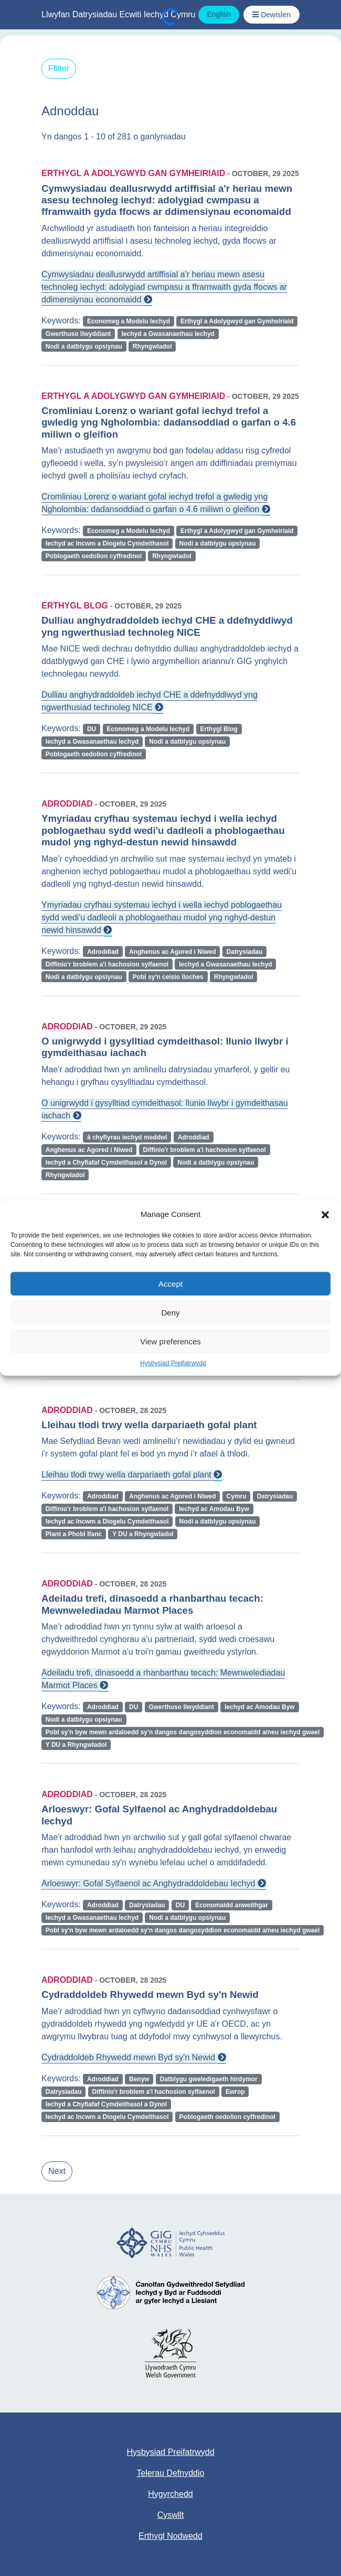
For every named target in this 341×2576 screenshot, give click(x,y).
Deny (170, 1312)
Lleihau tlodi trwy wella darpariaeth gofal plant (131, 1474)
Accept (170, 1283)
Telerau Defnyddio (171, 2473)
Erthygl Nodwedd (170, 2535)
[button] (325, 1214)
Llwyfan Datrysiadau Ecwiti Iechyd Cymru (118, 14)
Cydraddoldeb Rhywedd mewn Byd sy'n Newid (133, 2057)
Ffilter (58, 68)
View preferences (170, 1340)
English (219, 14)
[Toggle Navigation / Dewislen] (271, 15)
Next (57, 2171)
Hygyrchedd (170, 2494)
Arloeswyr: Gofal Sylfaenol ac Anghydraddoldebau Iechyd (153, 1883)
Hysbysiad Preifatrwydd (173, 1363)
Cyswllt (170, 2514)
